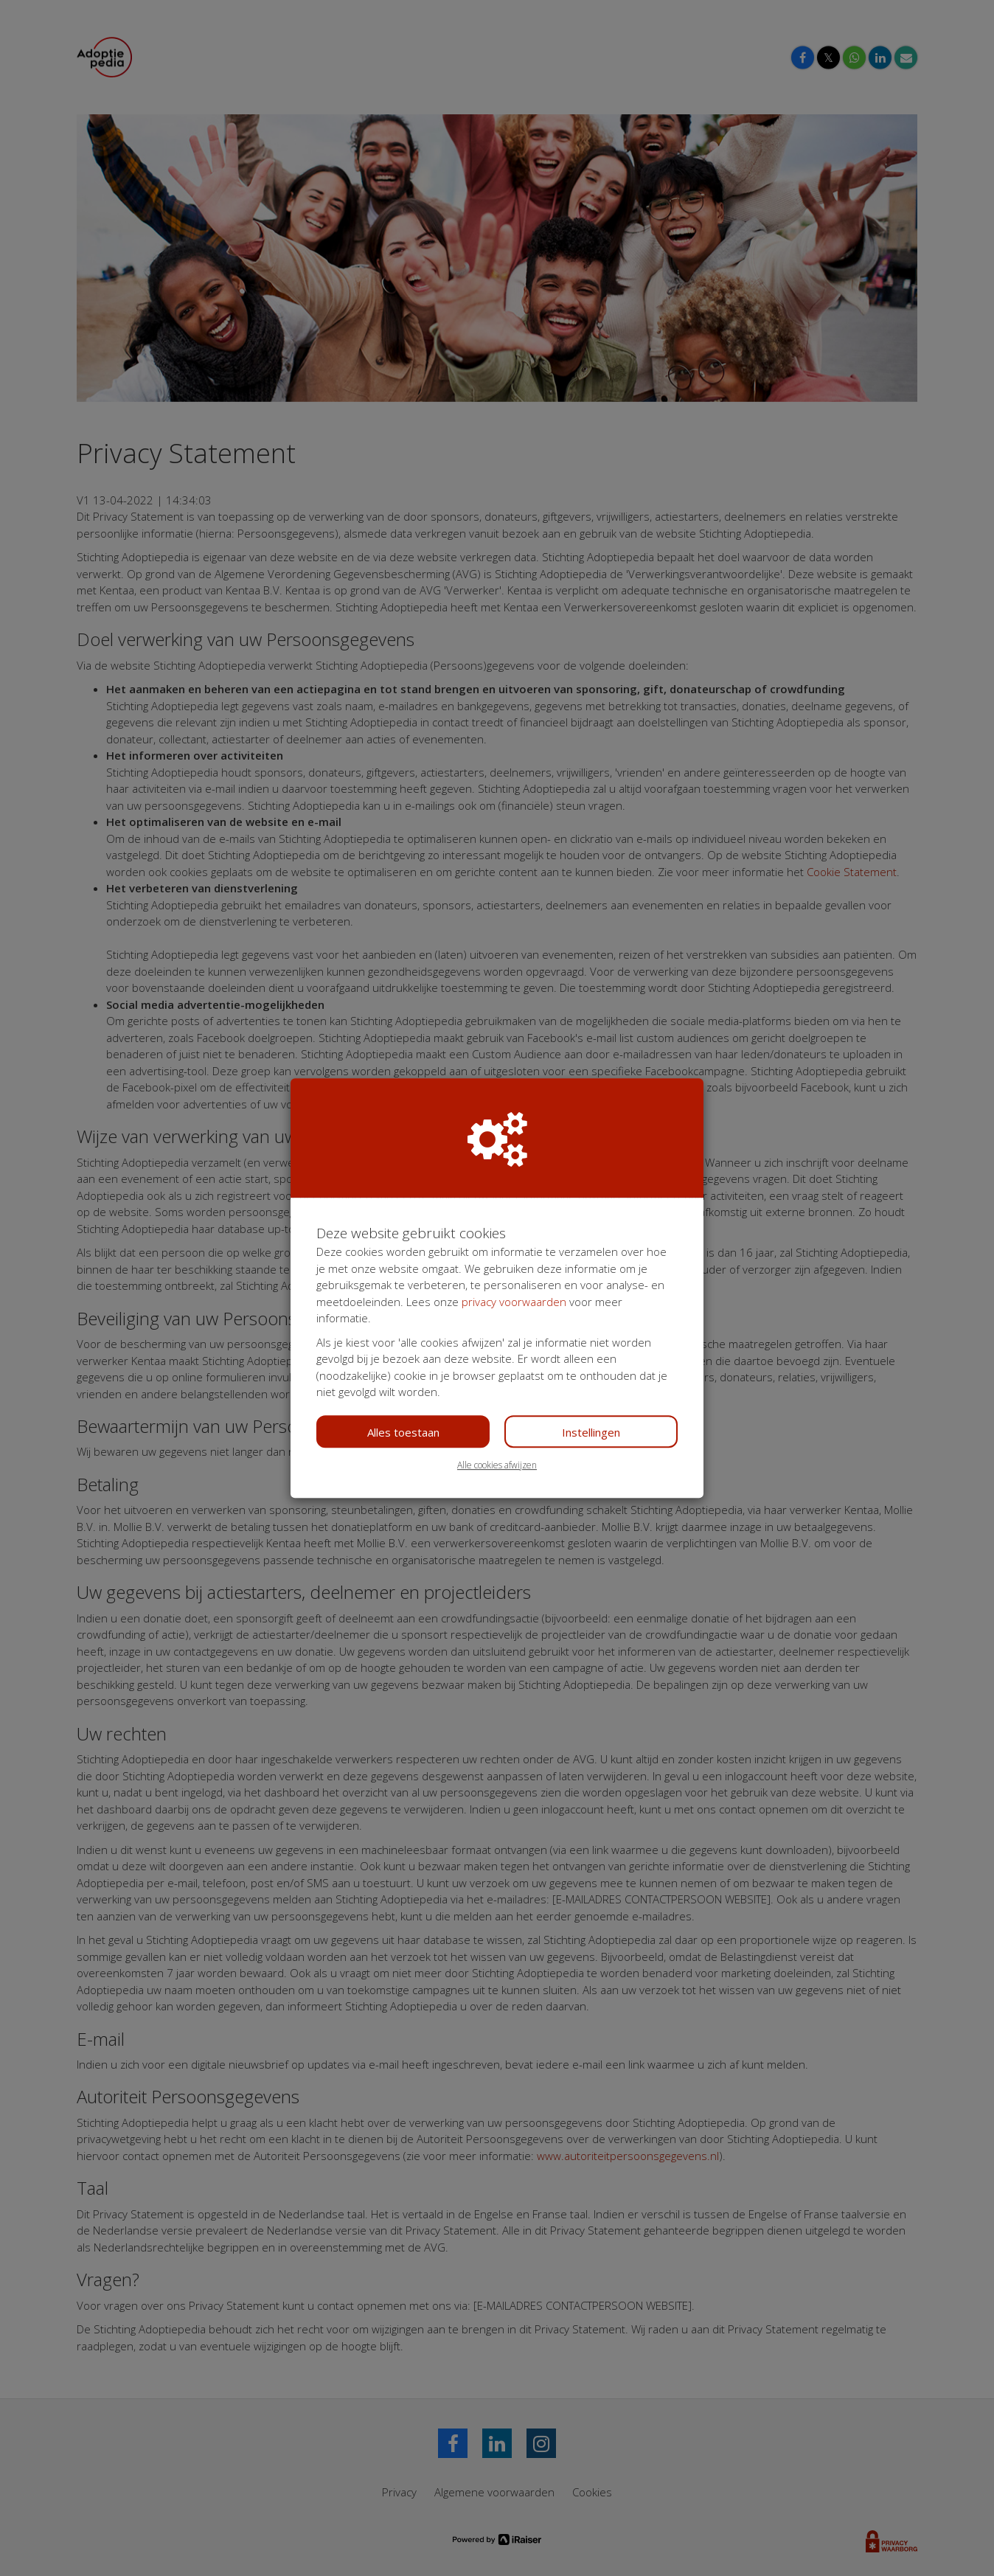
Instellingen (591, 1432)
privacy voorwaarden (514, 1301)
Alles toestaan (403, 1432)
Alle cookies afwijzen (497, 1465)
